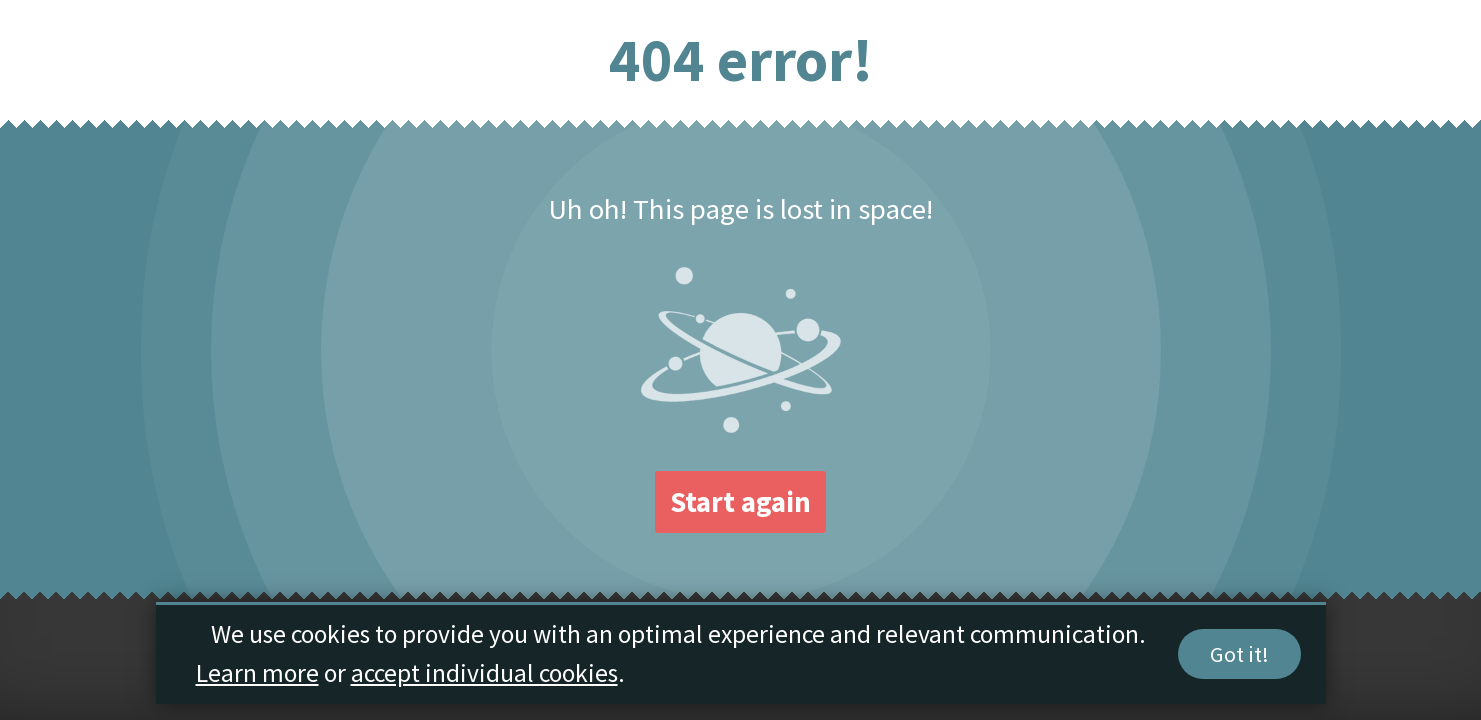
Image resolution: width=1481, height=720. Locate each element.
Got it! (1239, 655)
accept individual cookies (484, 674)
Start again (740, 502)
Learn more (257, 674)
